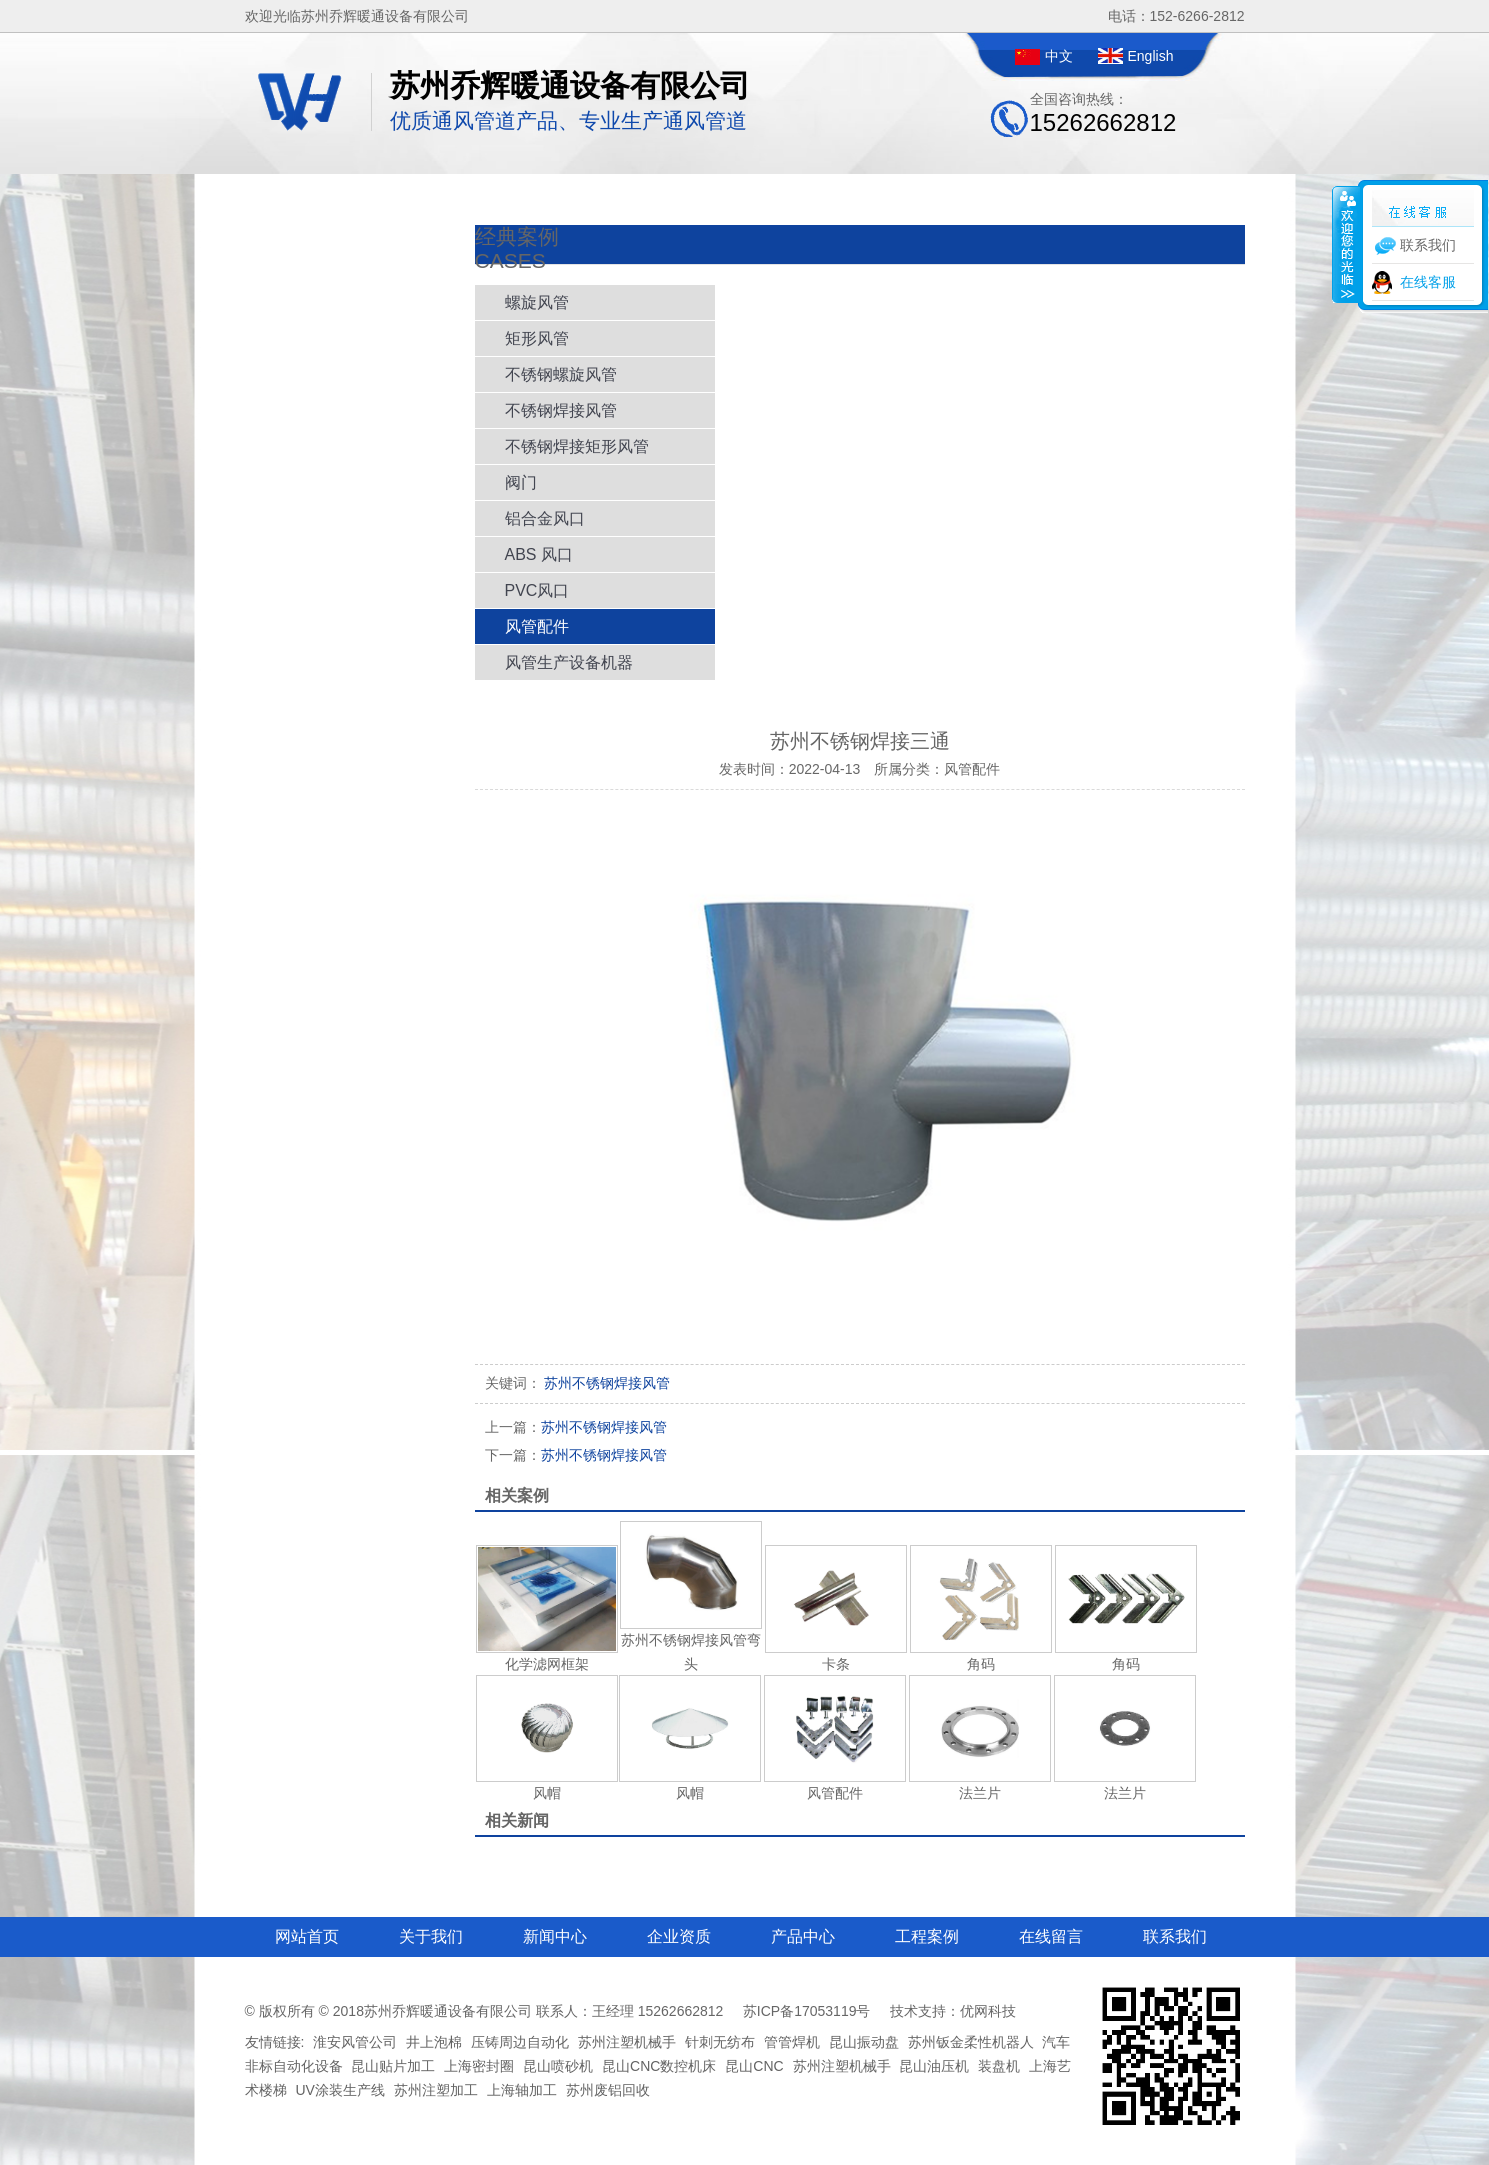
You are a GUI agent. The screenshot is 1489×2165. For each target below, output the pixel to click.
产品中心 (803, 1936)
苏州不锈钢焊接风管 (576, 1427)
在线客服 (1428, 282)
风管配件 (537, 626)
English (1151, 56)
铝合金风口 (545, 518)
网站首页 (307, 1936)
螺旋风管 (537, 302)
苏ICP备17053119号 (807, 2011)
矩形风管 (537, 338)
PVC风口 (537, 590)
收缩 (1346, 244)
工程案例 (927, 1936)
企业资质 (679, 1936)
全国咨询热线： (1103, 113)
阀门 (521, 482)
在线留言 (1051, 1936)
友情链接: (275, 2042)
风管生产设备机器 (569, 662)
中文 (1059, 56)
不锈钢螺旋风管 (561, 374)
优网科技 (988, 2011)
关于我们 (431, 1936)
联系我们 (1175, 1936)
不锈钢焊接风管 (561, 410)
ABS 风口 (539, 554)
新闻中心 (555, 1936)
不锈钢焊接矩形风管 (577, 446)
